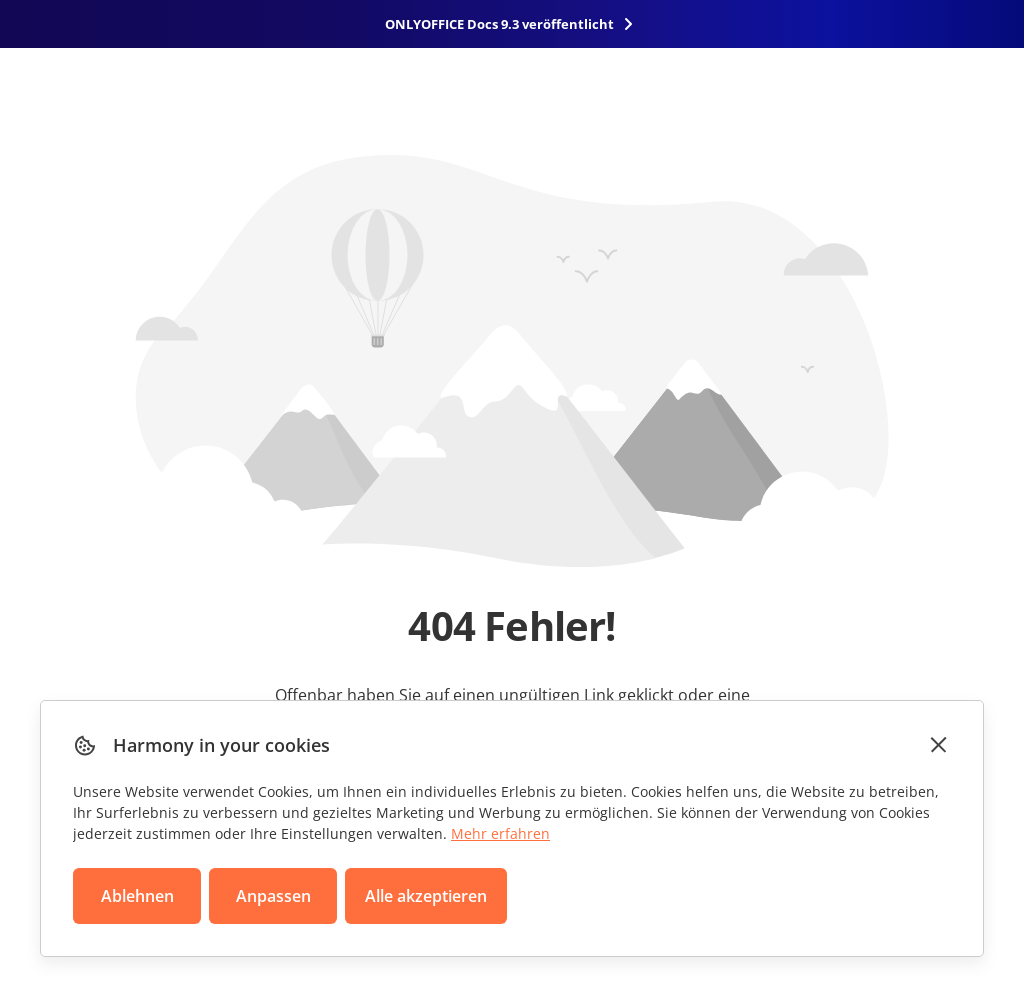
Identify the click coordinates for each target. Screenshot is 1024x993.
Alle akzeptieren (426, 896)
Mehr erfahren (500, 833)
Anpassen (273, 896)
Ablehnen (137, 896)
